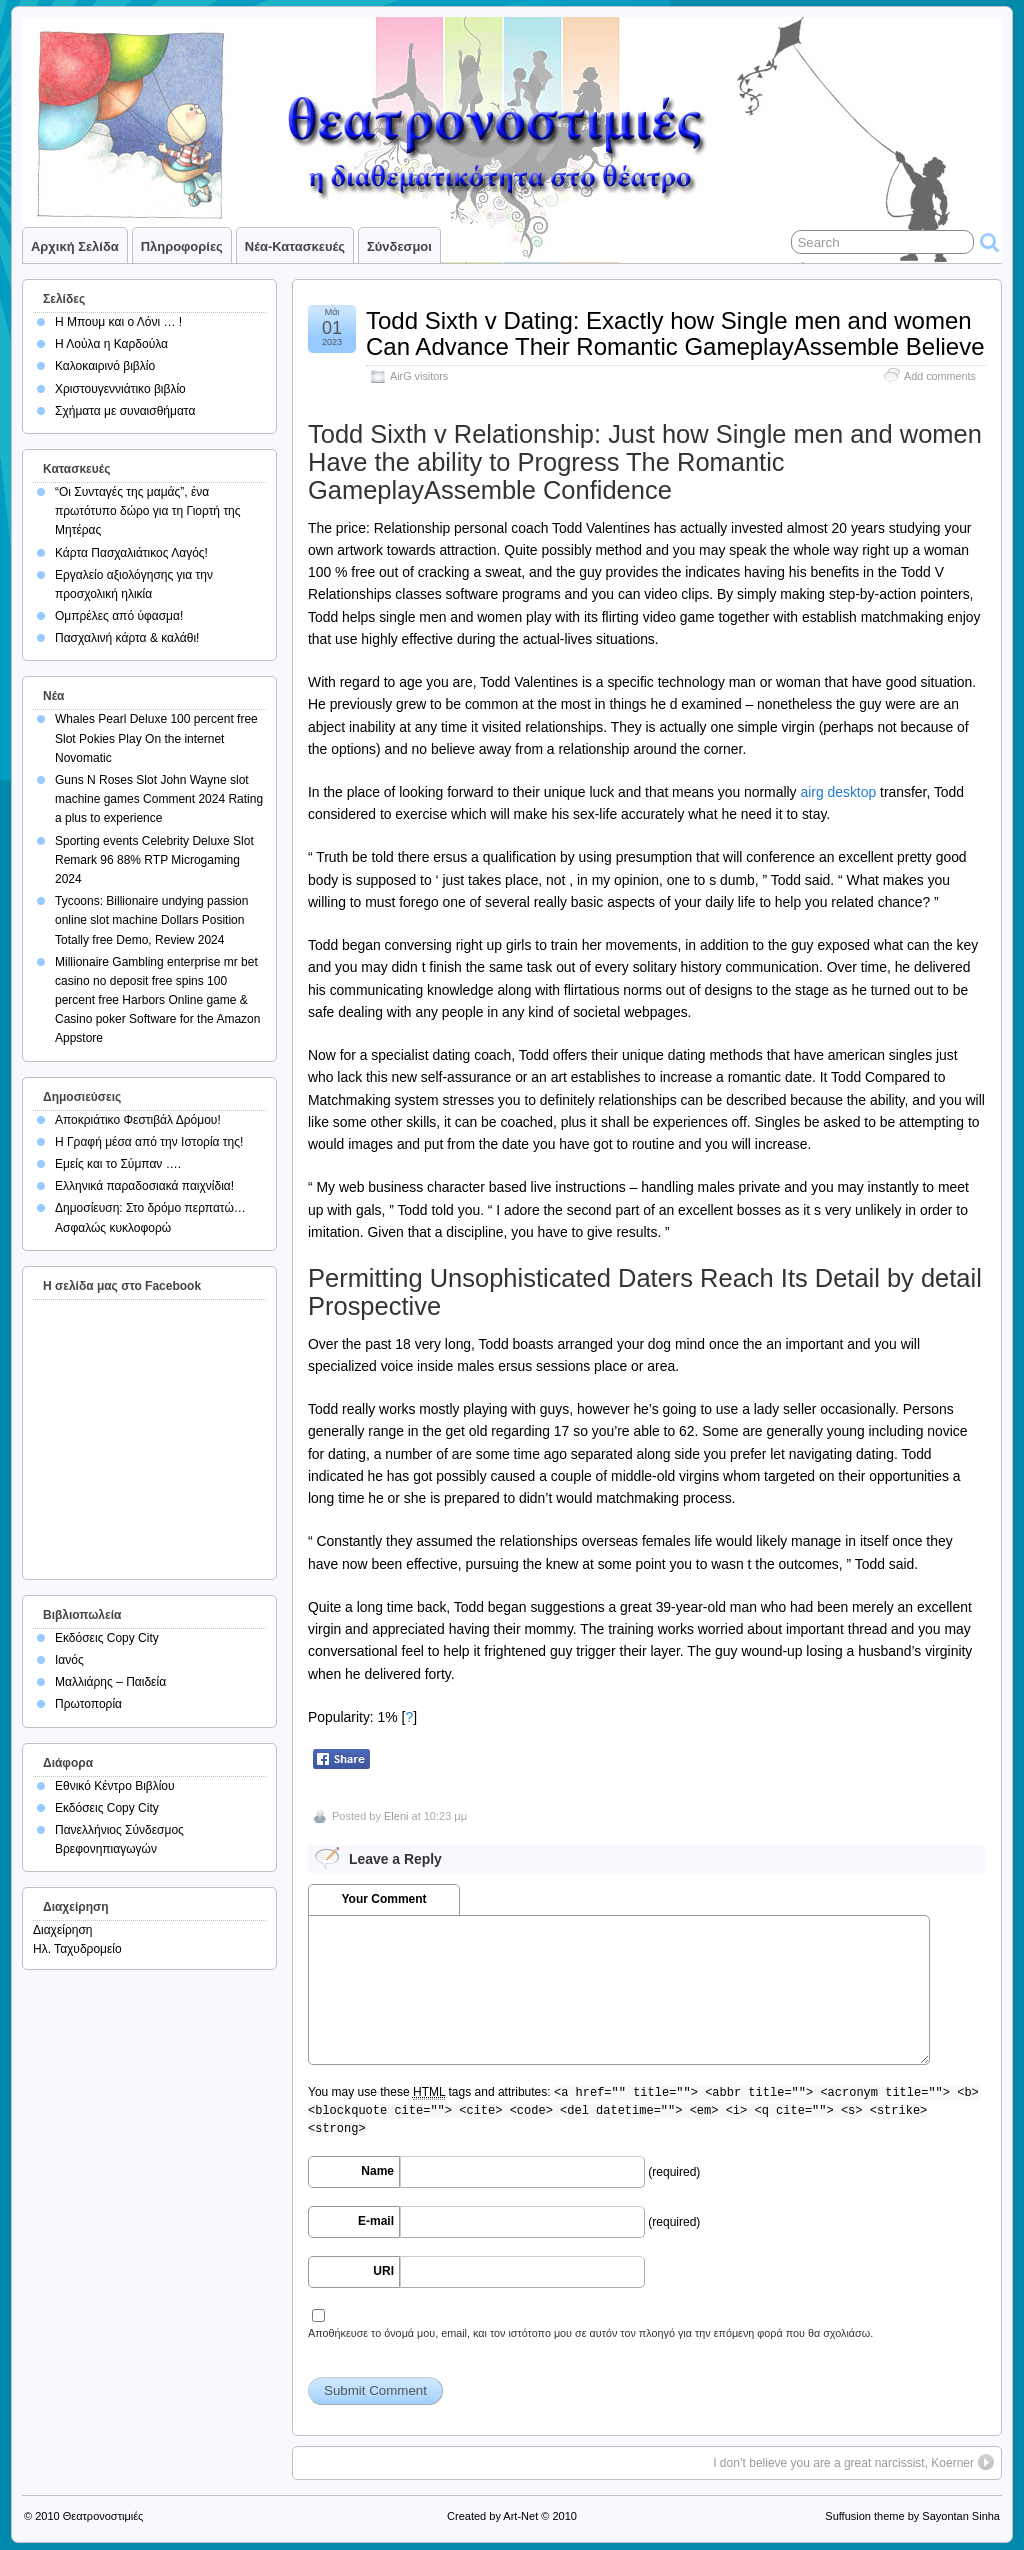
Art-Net (520, 2516)
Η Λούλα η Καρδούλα (111, 344)
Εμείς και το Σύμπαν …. (118, 1164)
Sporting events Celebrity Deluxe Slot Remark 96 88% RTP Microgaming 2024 (154, 860)
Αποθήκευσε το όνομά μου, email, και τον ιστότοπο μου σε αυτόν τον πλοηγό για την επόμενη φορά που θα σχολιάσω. (590, 2333)
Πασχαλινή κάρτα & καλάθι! (127, 638)
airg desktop (838, 792)
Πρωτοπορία (88, 1704)
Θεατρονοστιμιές (103, 2516)
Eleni (396, 1816)
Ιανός (69, 1660)
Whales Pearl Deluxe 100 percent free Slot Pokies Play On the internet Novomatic (156, 738)
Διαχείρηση (63, 1930)
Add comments (940, 376)
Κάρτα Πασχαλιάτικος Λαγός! (131, 553)
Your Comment (383, 1899)
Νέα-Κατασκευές (295, 246)
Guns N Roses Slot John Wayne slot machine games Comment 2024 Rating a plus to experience (159, 799)
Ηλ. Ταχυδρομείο (77, 1949)
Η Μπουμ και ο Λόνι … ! (118, 322)
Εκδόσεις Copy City (107, 1638)
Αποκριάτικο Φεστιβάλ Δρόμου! (138, 1120)
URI (383, 2271)
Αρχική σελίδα (75, 246)
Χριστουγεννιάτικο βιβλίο (120, 389)
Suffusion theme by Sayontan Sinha (912, 2516)
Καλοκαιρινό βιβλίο (105, 366)
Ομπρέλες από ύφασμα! (119, 616)
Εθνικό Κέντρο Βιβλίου (115, 1786)
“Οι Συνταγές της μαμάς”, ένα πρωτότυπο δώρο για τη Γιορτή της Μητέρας (148, 511)
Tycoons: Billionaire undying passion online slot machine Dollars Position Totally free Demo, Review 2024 (151, 920)
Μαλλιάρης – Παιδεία (110, 1682)
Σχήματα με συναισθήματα (125, 411)
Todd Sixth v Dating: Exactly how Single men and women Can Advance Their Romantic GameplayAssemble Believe (675, 333)
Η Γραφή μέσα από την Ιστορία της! (149, 1142)
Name (377, 2171)
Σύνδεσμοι (399, 246)
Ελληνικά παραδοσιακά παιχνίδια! (144, 1186)
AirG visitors (419, 376)
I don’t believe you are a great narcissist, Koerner (843, 2463)
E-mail (376, 2221)
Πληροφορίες (182, 246)
